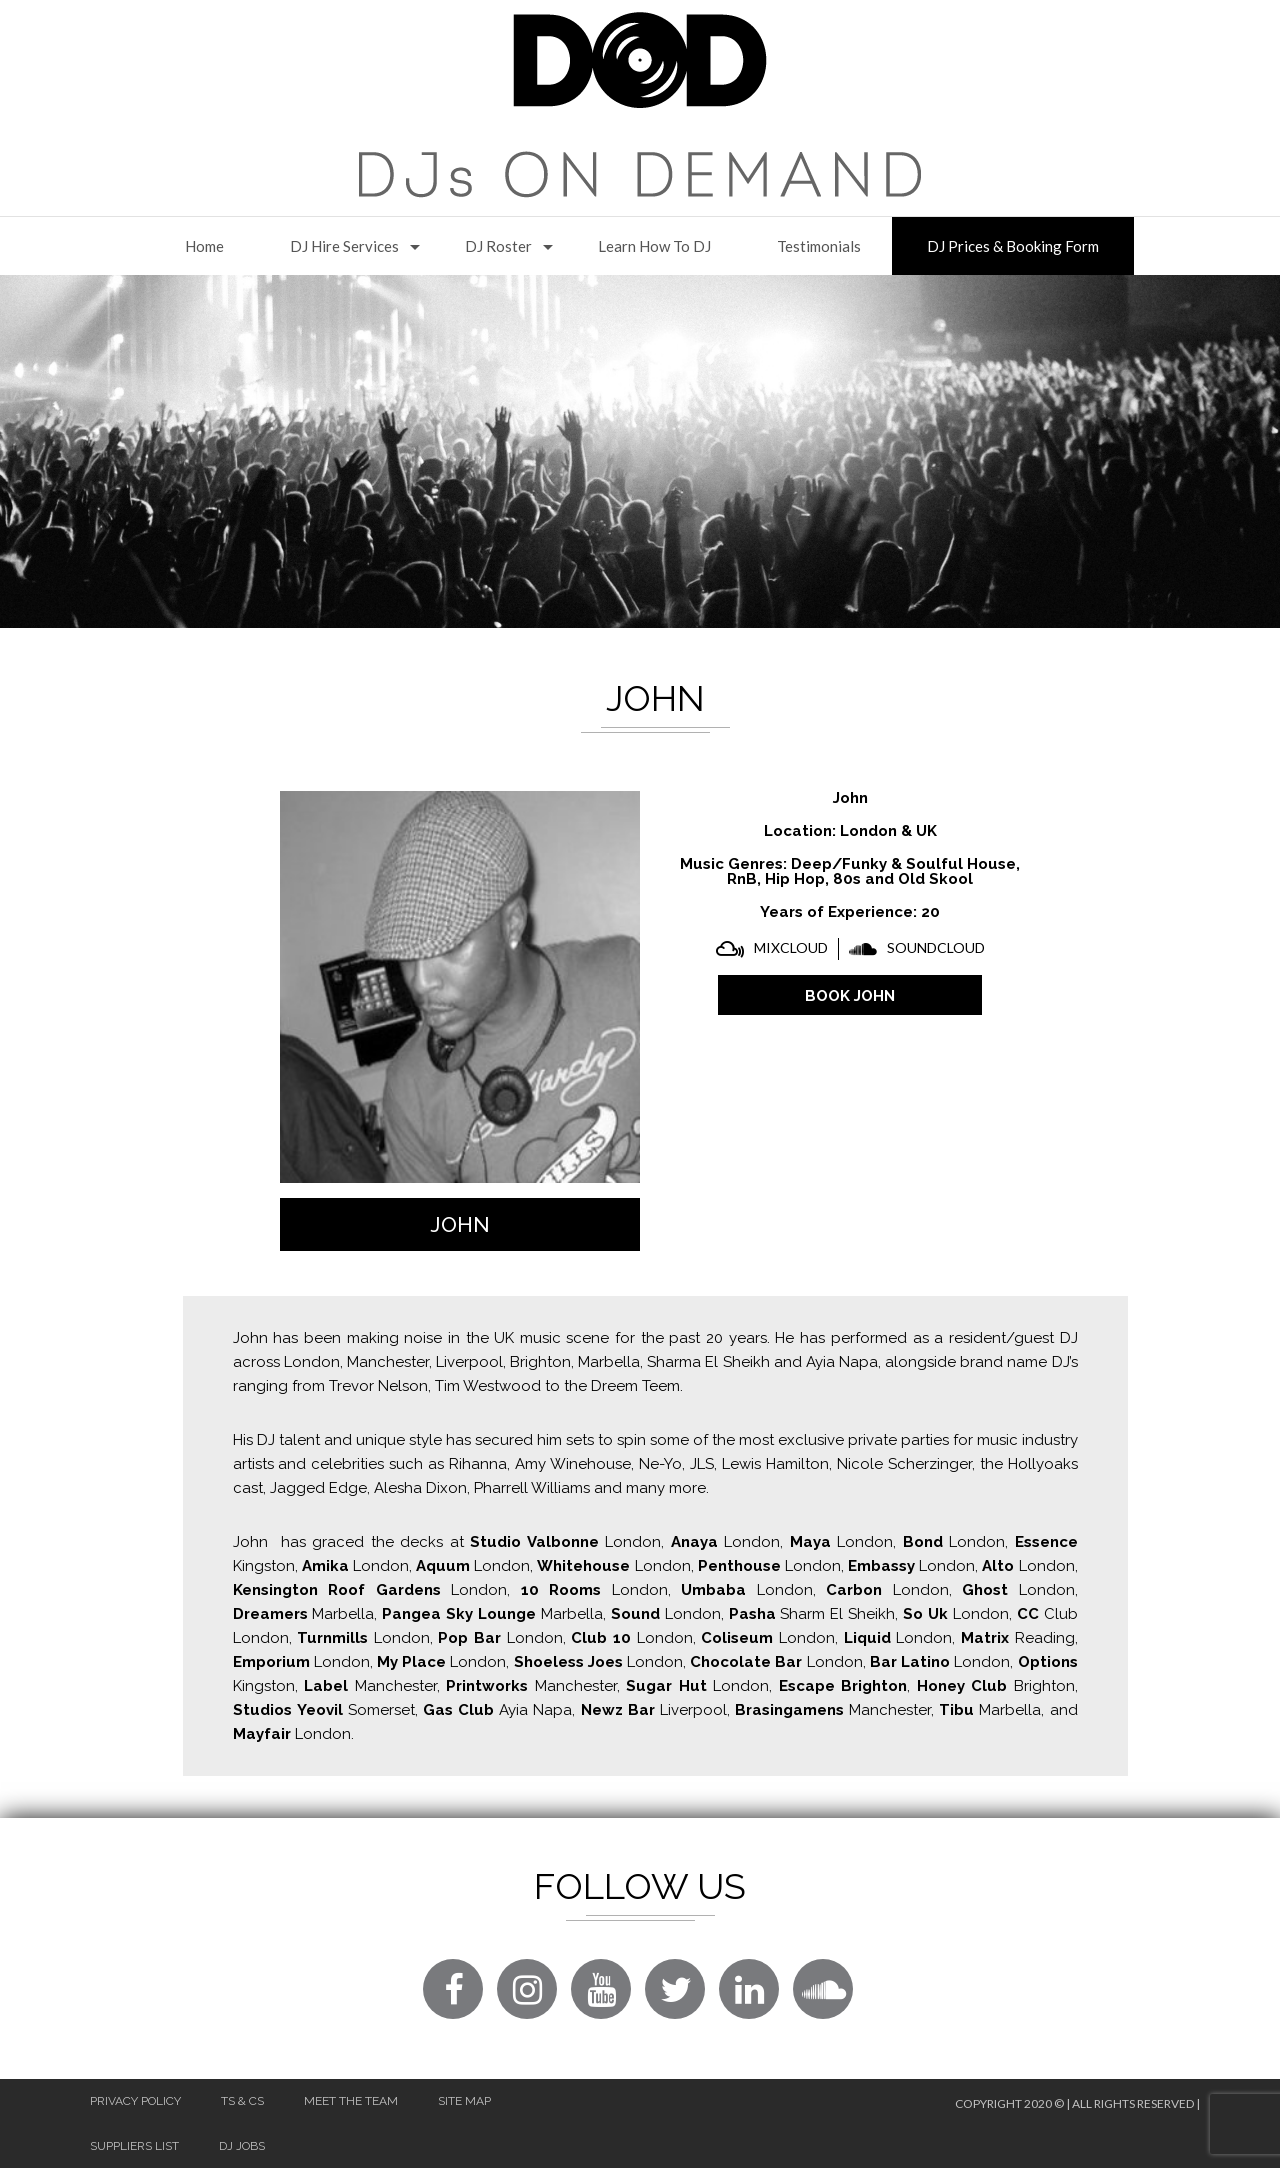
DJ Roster (498, 246)
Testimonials (819, 246)
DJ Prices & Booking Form (1013, 246)
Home (204, 246)
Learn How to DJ (654, 246)
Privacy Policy (135, 2101)
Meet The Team (351, 2101)
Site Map (464, 2101)
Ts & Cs (242, 2101)
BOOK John (850, 996)
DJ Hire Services (344, 246)
